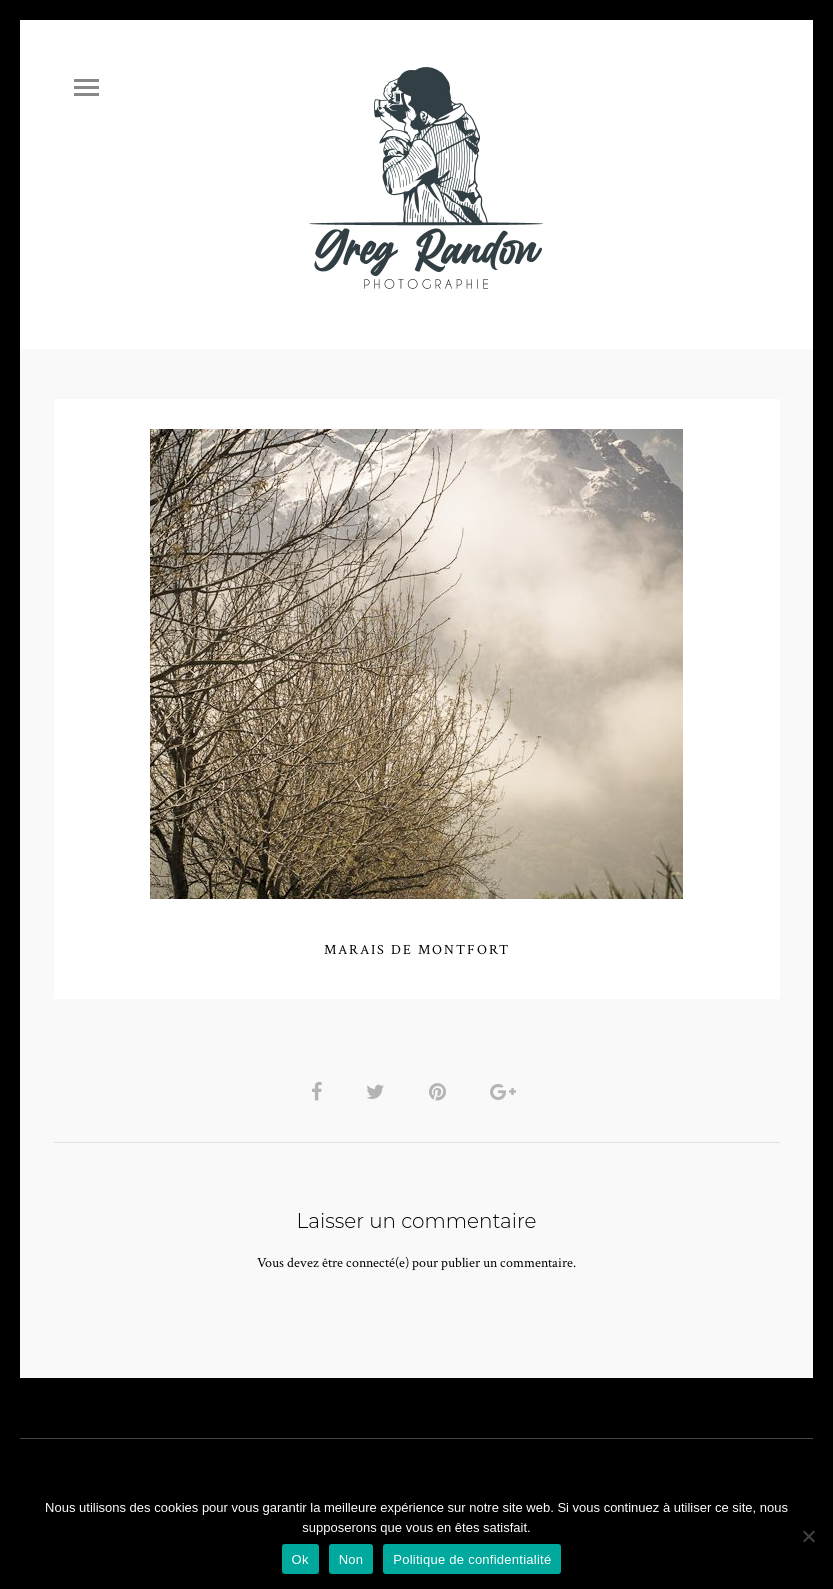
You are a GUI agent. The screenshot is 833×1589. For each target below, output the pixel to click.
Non (351, 1559)
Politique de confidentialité (472, 1559)
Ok (300, 1559)
